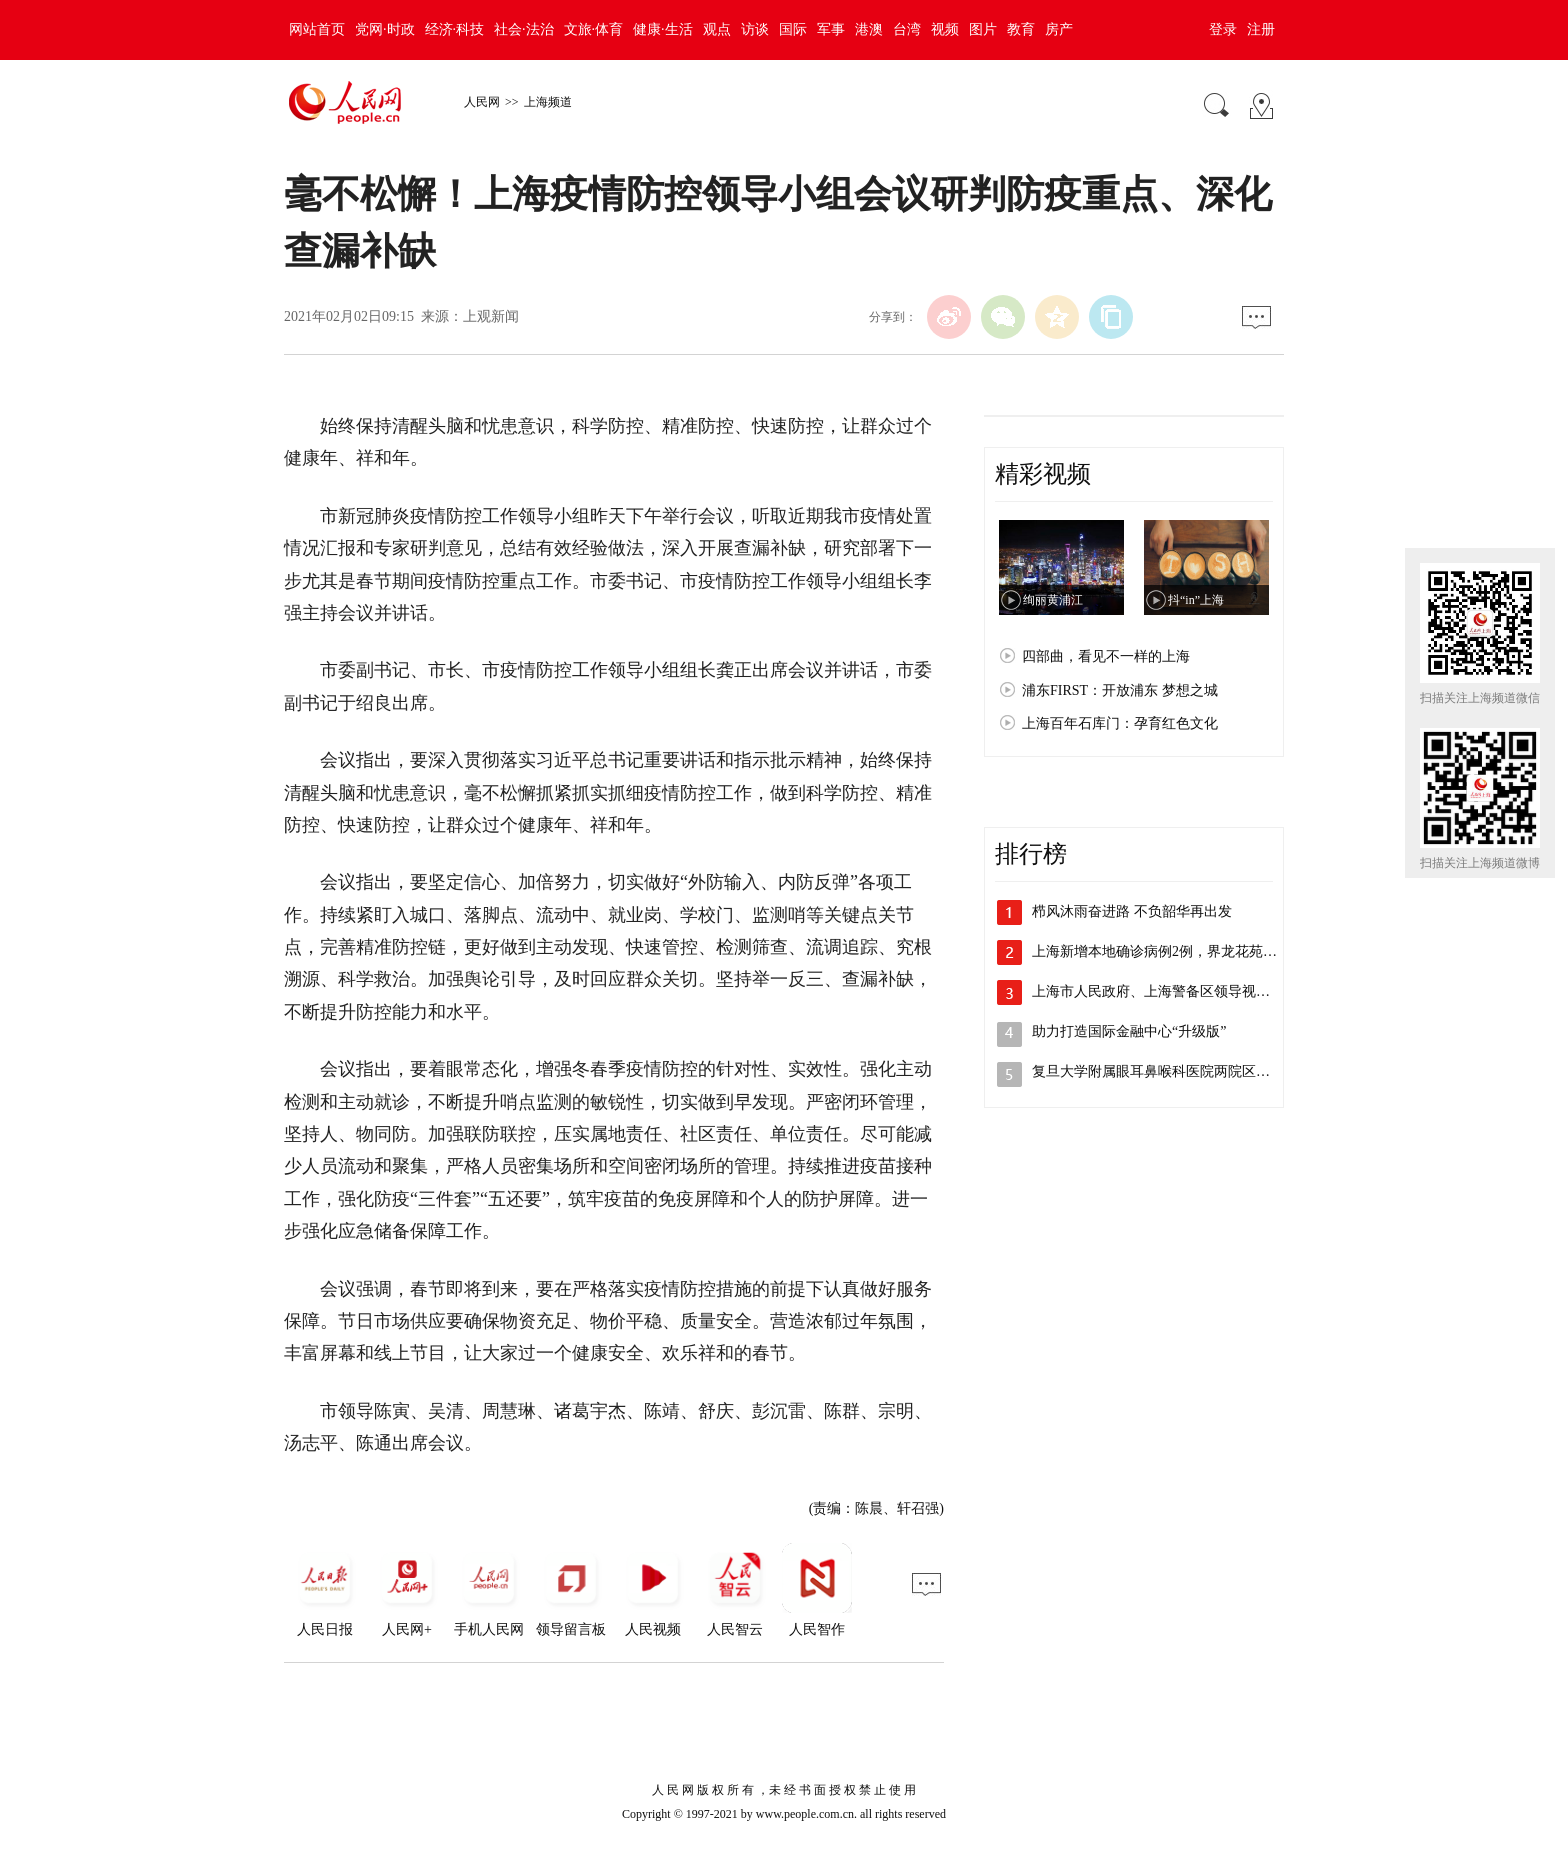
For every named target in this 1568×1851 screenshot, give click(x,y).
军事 (831, 29)
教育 (1021, 29)
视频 (945, 29)
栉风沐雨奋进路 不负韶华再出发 (1132, 911)
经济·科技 (455, 29)
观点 (717, 29)
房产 (1059, 29)
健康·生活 (663, 29)
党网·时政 (385, 29)
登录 (1223, 29)
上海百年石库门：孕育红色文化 (1120, 723)
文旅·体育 (594, 29)
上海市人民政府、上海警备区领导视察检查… (1172, 991)
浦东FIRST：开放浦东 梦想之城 (1120, 690)
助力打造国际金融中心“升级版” (1129, 1031)
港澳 (869, 29)
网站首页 (317, 29)
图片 (983, 29)
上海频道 (548, 102)
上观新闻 (491, 316)
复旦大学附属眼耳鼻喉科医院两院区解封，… (1172, 1071)
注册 (1261, 29)
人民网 (482, 102)
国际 (793, 29)
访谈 (755, 29)
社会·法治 (524, 29)
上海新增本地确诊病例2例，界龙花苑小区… (1168, 951)
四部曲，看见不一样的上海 (1106, 656)
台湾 (907, 29)
